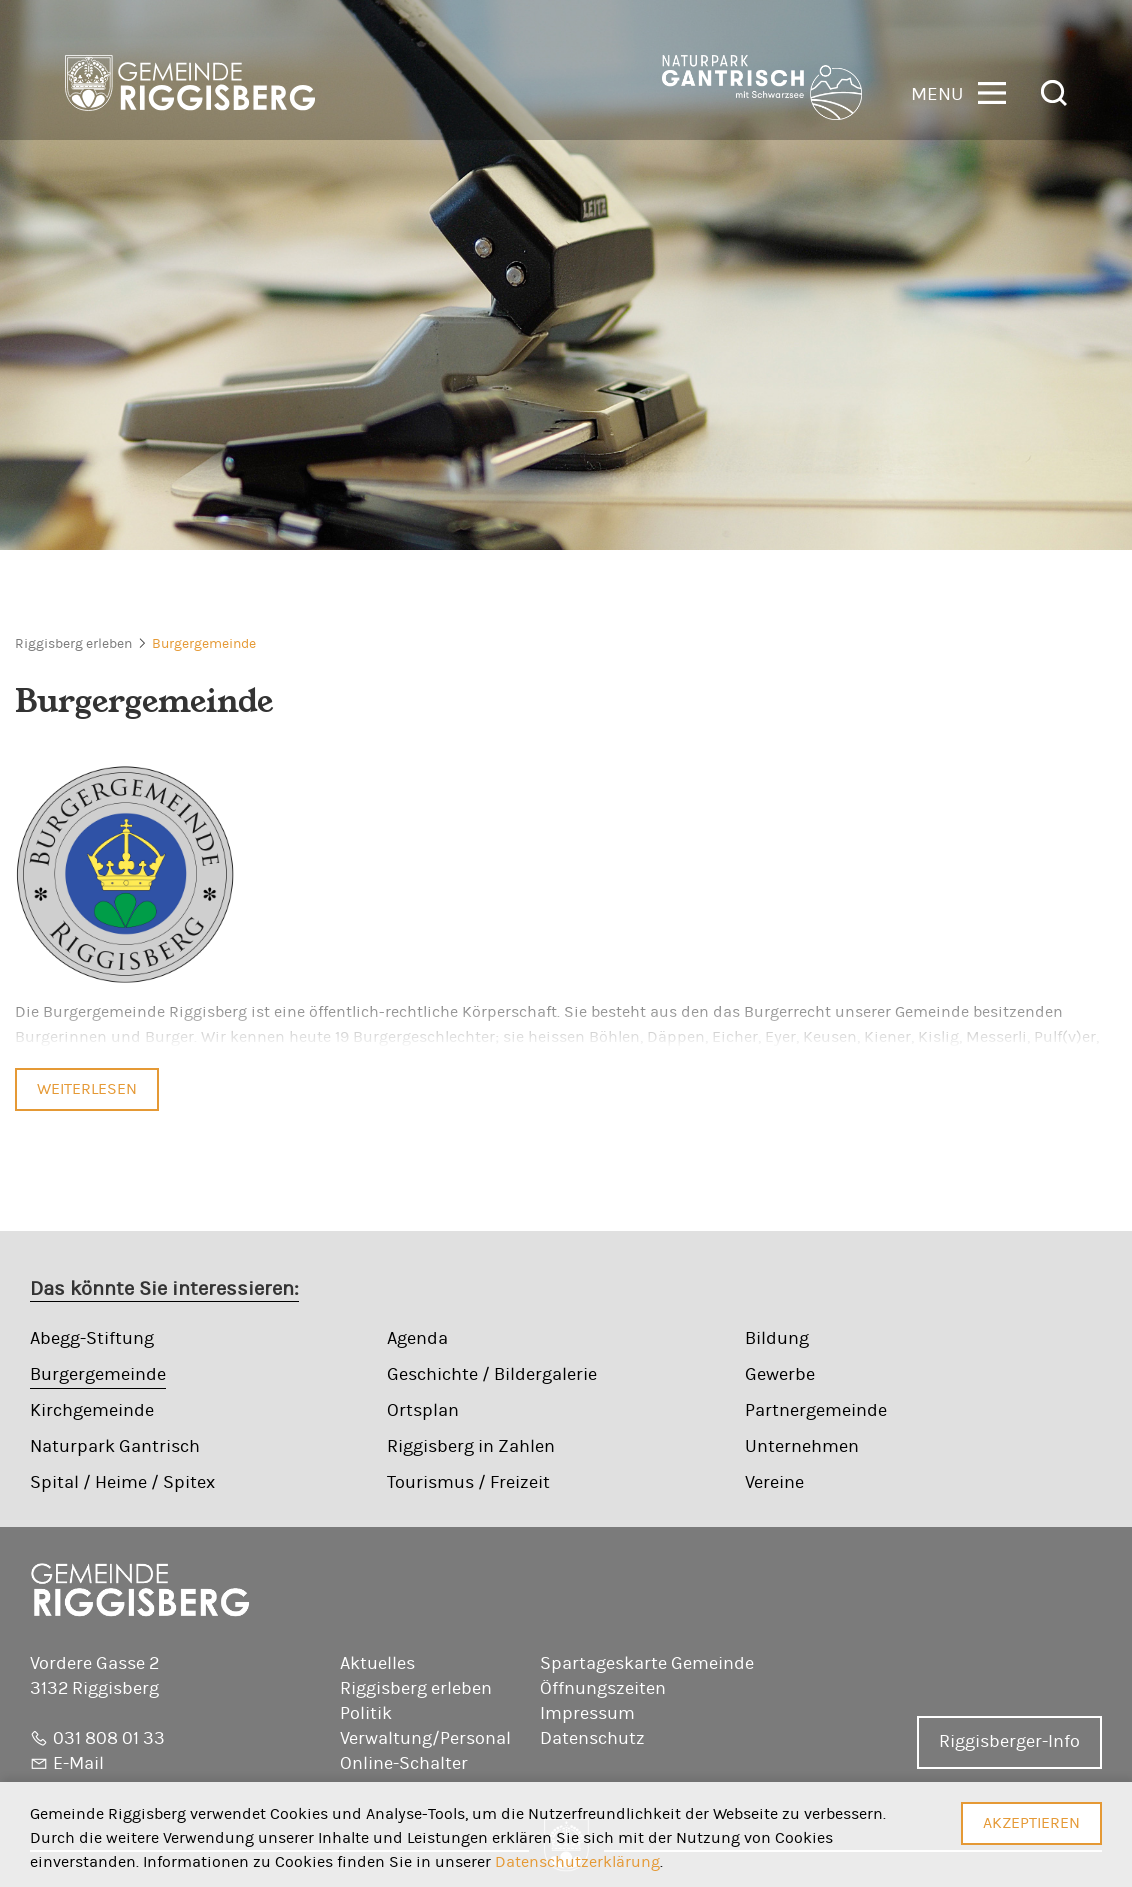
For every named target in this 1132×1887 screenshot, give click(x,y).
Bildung (777, 1339)
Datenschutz (592, 1739)
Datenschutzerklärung (577, 1862)
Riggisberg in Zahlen (471, 1447)
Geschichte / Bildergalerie (492, 1375)
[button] (958, 91)
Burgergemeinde (204, 644)
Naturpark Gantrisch (115, 1447)
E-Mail (78, 1764)
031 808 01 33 (109, 1739)
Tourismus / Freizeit (468, 1483)
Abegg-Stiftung (92, 1339)
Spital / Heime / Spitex (122, 1483)
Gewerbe (780, 1375)
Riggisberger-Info (1009, 1742)
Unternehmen (802, 1447)
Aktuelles (377, 1664)
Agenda (417, 1339)
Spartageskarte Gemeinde (647, 1664)
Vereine (774, 1483)
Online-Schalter (404, 1764)
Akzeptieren (1031, 1823)
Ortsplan (423, 1411)
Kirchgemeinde (92, 1411)
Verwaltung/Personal (425, 1739)
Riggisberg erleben (73, 644)
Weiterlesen (87, 1089)
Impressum (587, 1714)
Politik (366, 1714)
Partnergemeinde (816, 1411)
